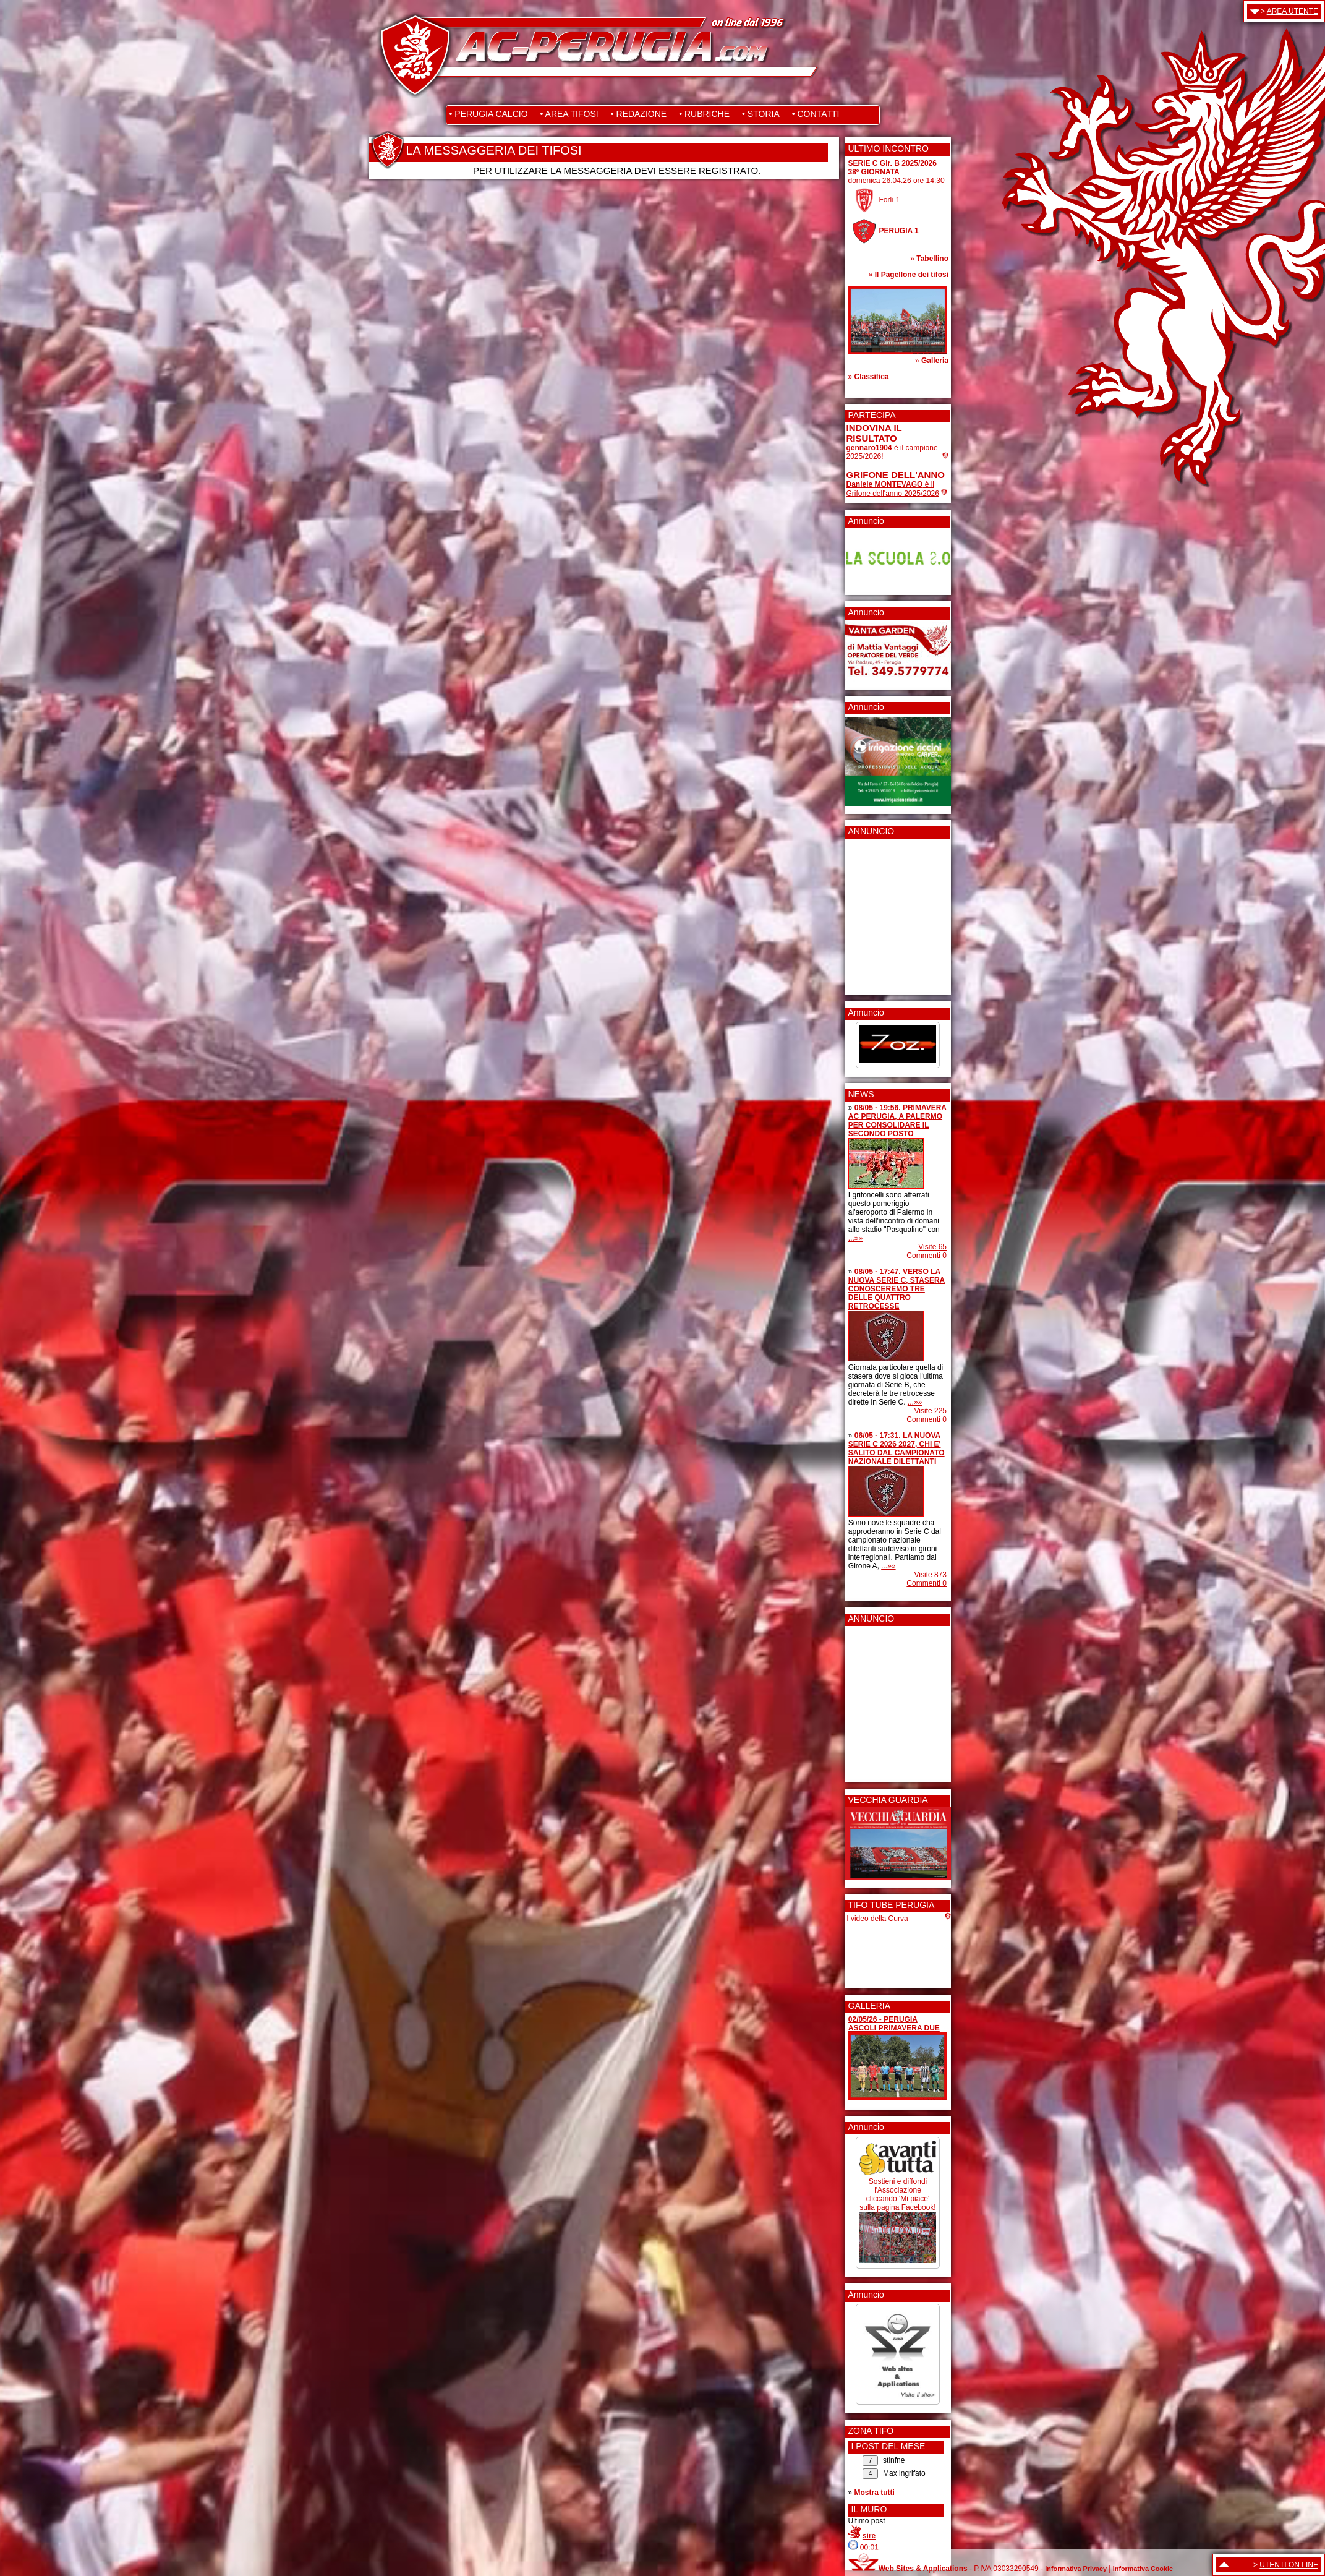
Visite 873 (930, 1574)
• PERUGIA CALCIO (488, 114)
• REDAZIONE (639, 114)
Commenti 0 (926, 1255)
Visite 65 (932, 1247)
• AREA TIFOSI (569, 114)
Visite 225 (930, 1410)
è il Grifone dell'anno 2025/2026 (892, 489)
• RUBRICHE (704, 114)
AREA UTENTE (1292, 11)
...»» (855, 1238)
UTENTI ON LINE (1288, 2565)
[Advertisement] (883, 913)
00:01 (869, 2547)
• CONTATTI (816, 114)
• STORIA (761, 114)
